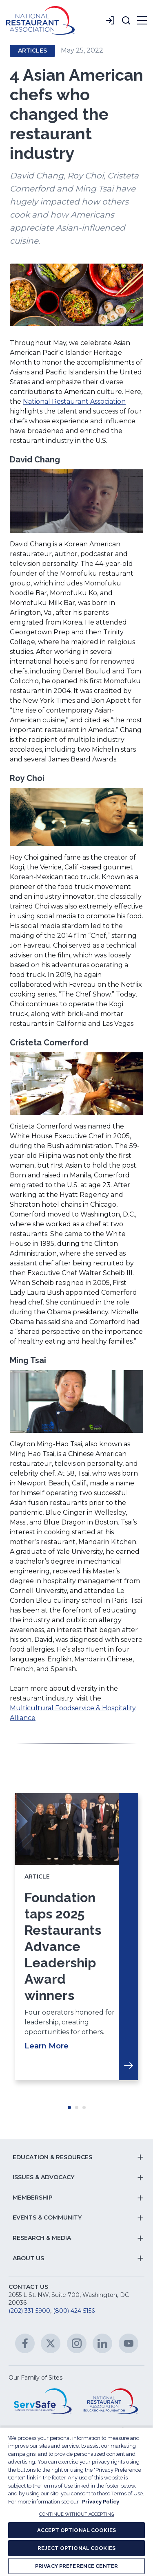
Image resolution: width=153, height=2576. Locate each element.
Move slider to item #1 (69, 2107)
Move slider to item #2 (76, 2107)
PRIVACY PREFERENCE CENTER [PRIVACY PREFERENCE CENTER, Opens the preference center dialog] (76, 2566)
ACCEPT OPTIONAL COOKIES (76, 2530)
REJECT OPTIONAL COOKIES (76, 2548)
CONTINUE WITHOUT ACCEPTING (76, 2514)
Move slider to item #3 (84, 2107)
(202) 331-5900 (29, 2310)
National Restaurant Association (74, 401)
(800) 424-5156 (74, 2310)
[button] (126, 20)
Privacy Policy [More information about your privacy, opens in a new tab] (100, 2502)
